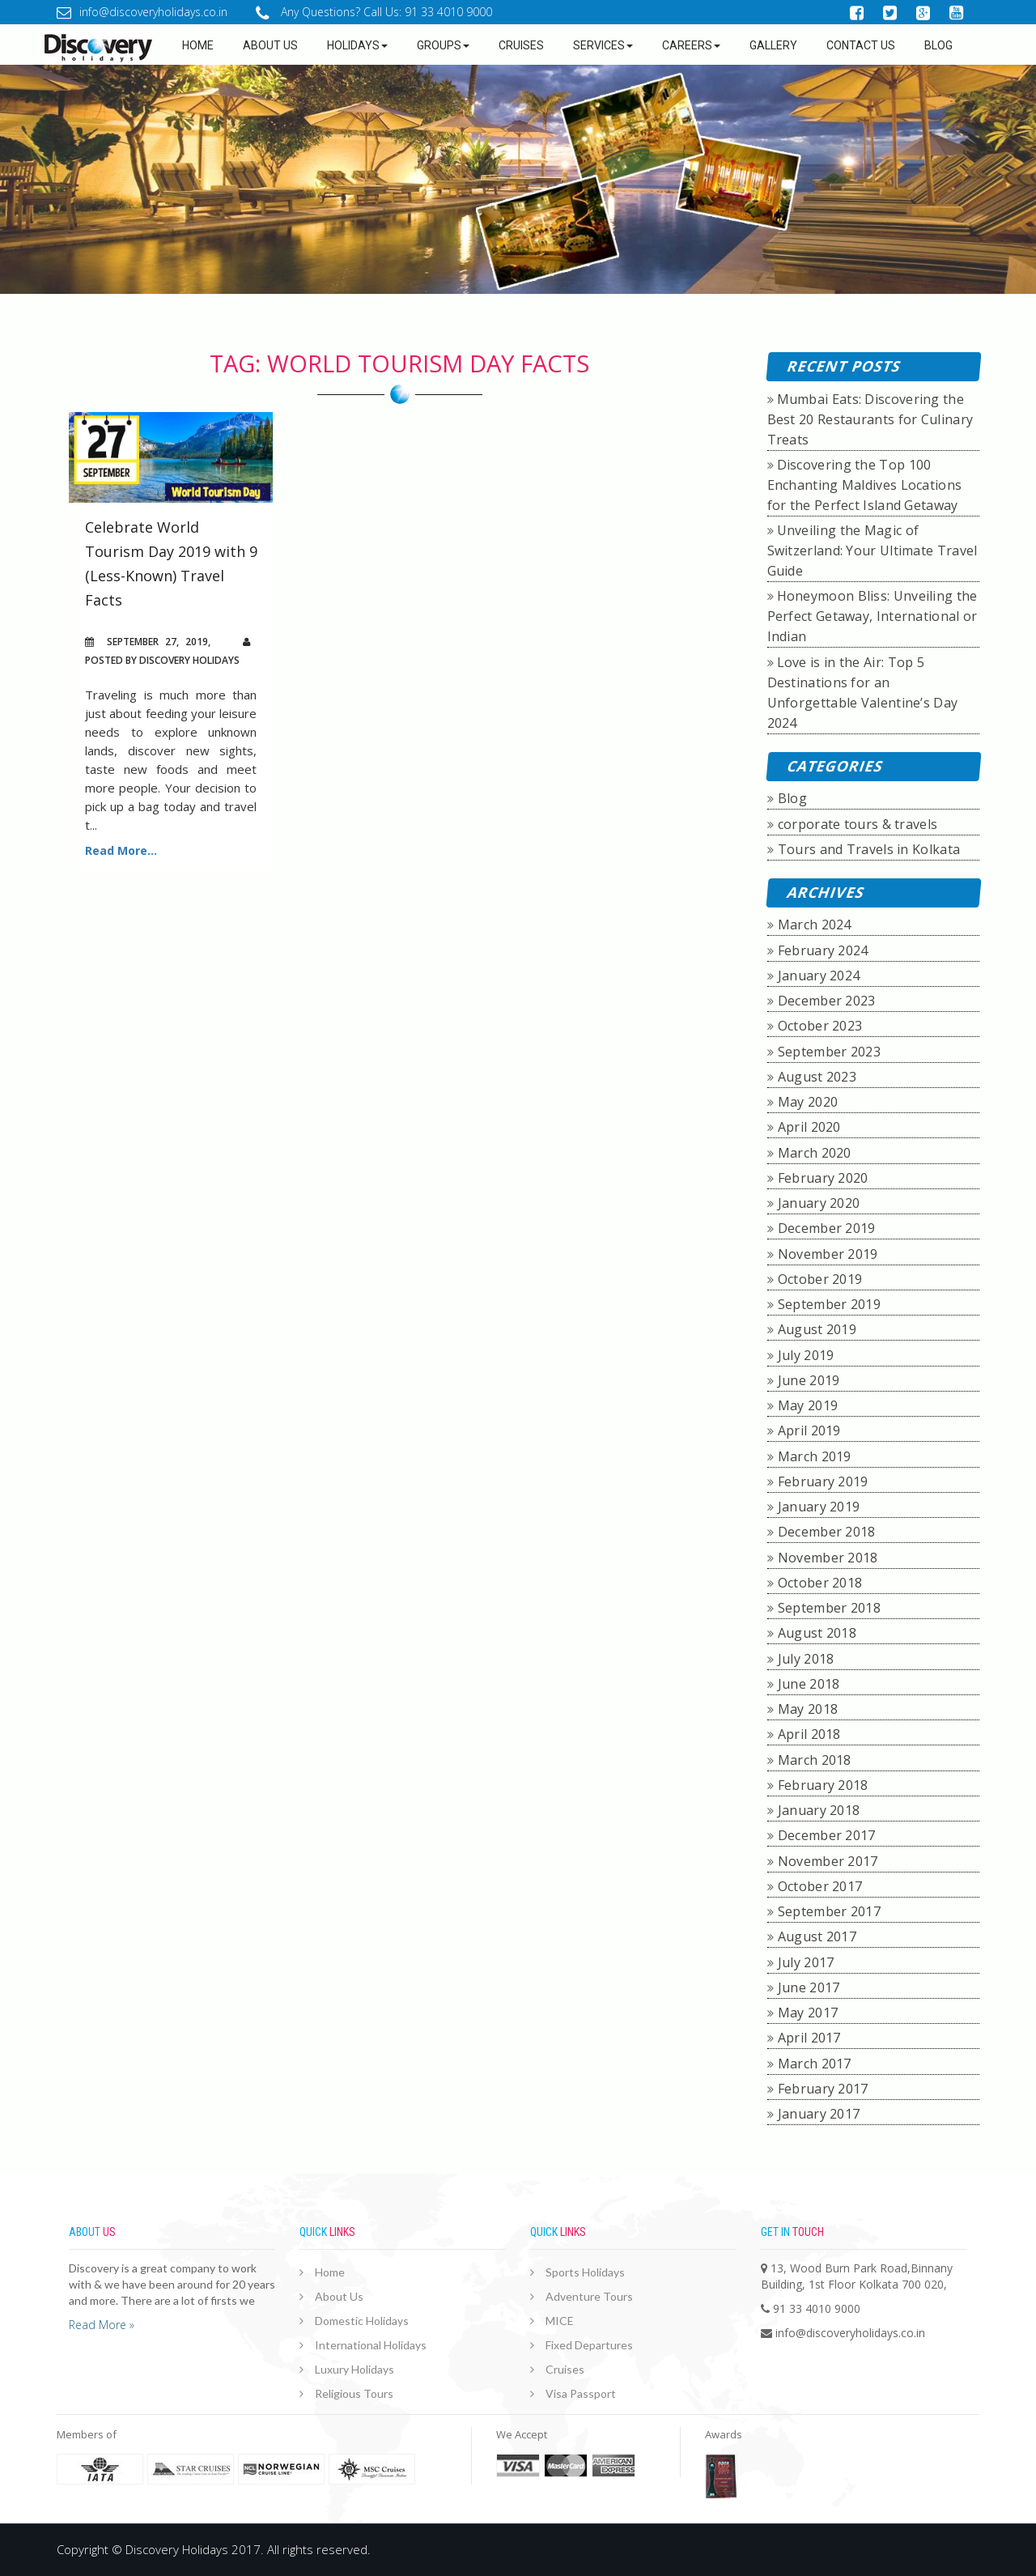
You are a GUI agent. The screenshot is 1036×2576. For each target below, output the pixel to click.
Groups (443, 45)
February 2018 (823, 1785)
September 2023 (829, 1052)
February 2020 (823, 1178)
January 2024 (819, 975)
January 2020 (819, 1203)
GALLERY (773, 45)
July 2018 (806, 1659)
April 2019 (809, 1430)
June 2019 (809, 1380)
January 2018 (819, 1810)
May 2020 (808, 1102)
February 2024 (823, 950)
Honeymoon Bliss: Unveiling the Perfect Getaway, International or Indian (872, 616)
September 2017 (829, 1911)
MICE (560, 2320)
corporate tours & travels (858, 824)
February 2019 (823, 1481)
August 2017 (817, 1936)
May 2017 (808, 2012)
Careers (691, 45)
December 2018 (827, 1532)
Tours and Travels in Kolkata (869, 849)
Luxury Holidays (354, 2369)
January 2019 (819, 1506)
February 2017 (823, 2089)
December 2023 (827, 1001)
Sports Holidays (585, 2272)
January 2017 (819, 2114)
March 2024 (814, 924)
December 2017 (827, 1835)
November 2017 (828, 1861)
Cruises (521, 45)
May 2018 (808, 1709)
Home (198, 45)
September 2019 (829, 1304)
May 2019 (808, 1405)
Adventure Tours (589, 2296)
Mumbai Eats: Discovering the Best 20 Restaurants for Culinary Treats (870, 419)
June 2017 (809, 1987)
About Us (339, 2296)
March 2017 (814, 2063)
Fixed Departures (589, 2345)
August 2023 (817, 1077)
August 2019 (817, 1329)
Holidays (357, 45)
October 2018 (820, 1583)
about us (270, 45)
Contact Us (860, 45)
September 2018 (829, 1608)
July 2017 (806, 1962)
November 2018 (828, 1557)
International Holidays (371, 2345)
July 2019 (806, 1355)
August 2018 (817, 1633)
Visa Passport (581, 2393)
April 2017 (809, 2038)
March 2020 (814, 1153)
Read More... (121, 850)
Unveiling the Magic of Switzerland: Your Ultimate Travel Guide (872, 550)
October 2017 (820, 1886)
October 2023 (820, 1026)
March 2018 (814, 1760)
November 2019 (828, 1254)
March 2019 (814, 1456)
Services (603, 45)
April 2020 (809, 1127)
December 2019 (827, 1228)
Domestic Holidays (362, 2320)
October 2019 (820, 1279)
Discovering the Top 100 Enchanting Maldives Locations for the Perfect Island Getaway (864, 485)
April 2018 (809, 1734)
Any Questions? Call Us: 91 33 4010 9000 (374, 11)
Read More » (101, 2324)
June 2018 (809, 1684)
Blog (938, 45)
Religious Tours (354, 2393)
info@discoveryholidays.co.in (142, 11)
